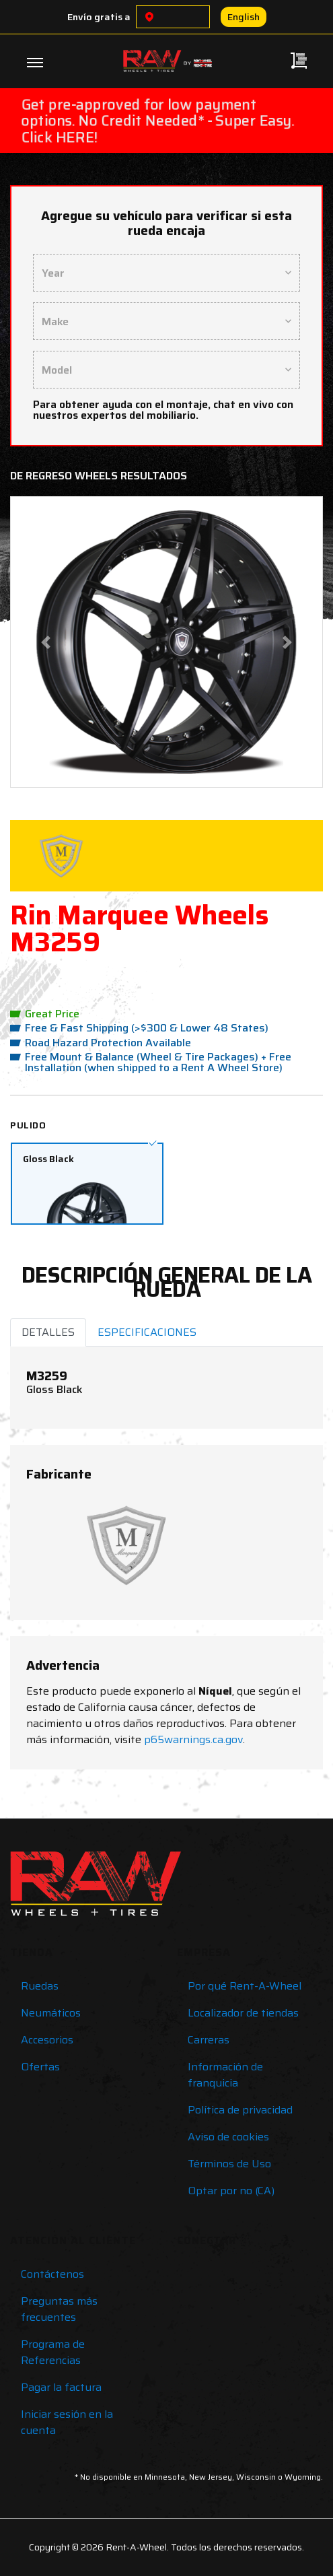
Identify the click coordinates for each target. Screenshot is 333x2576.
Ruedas (40, 1985)
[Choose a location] (149, 17)
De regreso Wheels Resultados (98, 475)
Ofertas (40, 2066)
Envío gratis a (99, 16)
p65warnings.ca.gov (193, 1739)
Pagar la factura (61, 2387)
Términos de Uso (229, 2163)
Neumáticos (51, 2012)
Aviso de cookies (228, 2136)
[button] (45, 642)
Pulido (28, 1125)
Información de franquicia (225, 2074)
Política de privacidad (240, 2109)
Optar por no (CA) (231, 2190)
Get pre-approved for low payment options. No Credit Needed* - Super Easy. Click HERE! (158, 120)
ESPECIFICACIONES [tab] (147, 1332)
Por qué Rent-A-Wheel (244, 1985)
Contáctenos (52, 2274)
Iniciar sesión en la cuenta (67, 2422)
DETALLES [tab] (48, 1332)
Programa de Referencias (53, 2352)
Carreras (208, 2039)
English (243, 16)
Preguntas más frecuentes (59, 2309)
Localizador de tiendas (243, 2012)
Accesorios (47, 2039)
